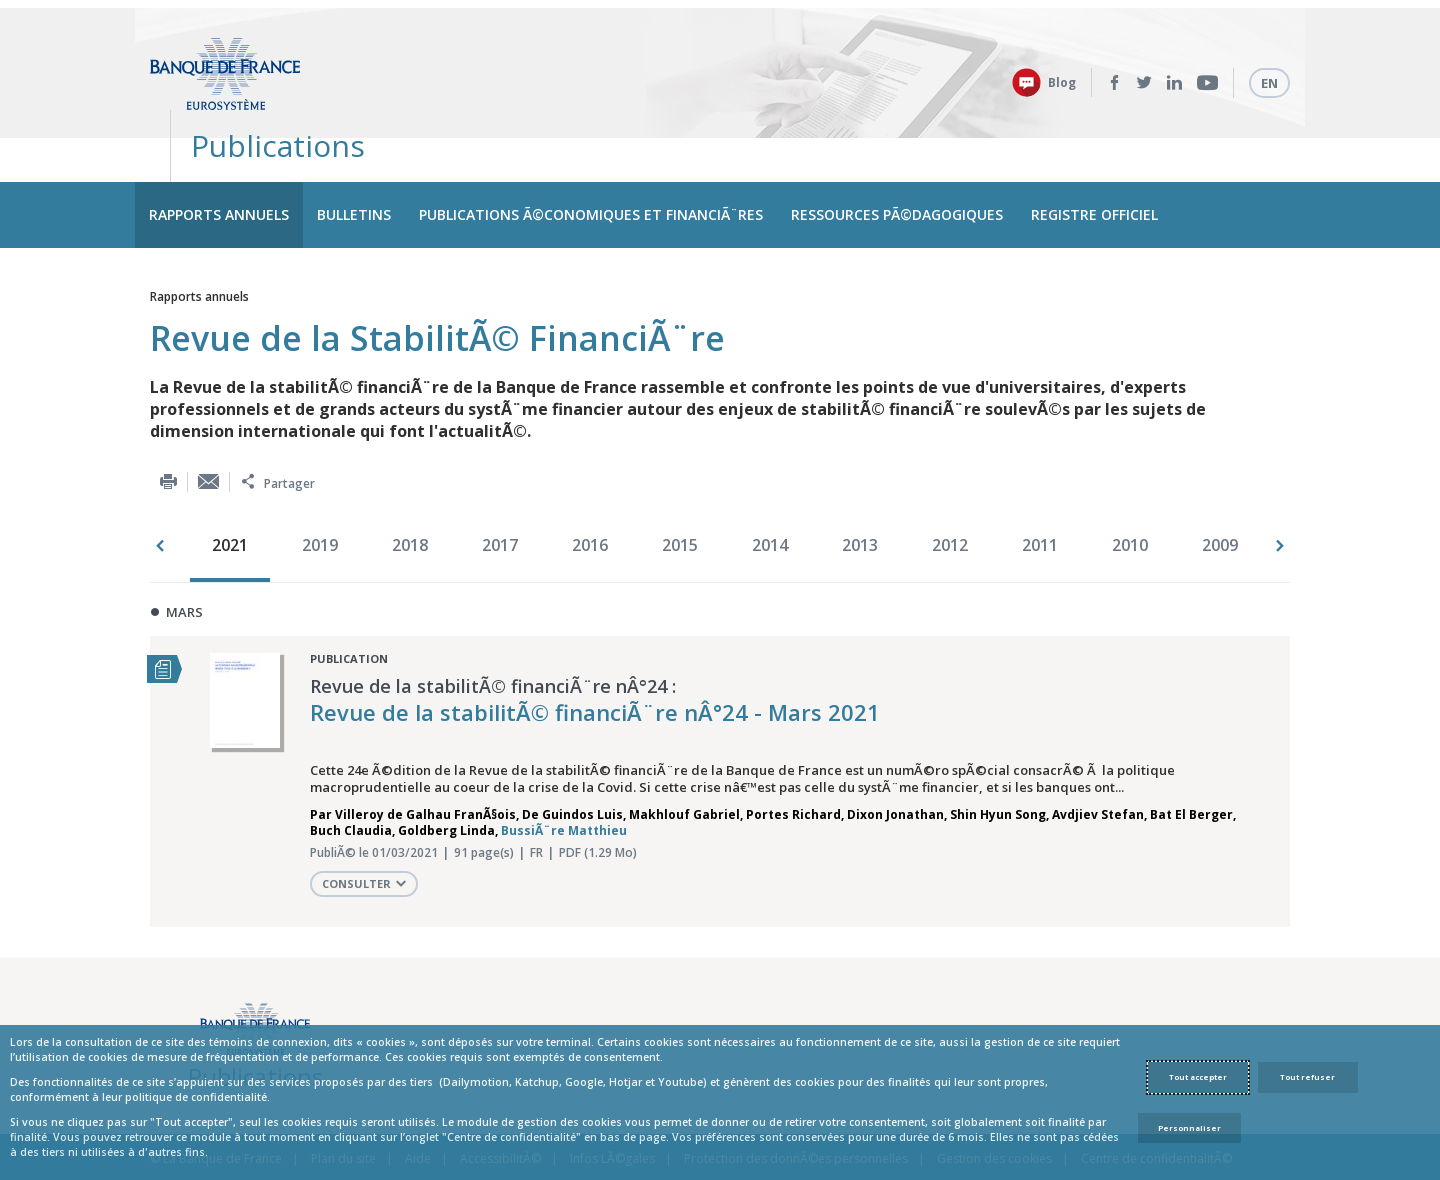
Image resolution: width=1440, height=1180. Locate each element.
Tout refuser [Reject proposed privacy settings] (1307, 1077)
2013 (860, 492)
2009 (1220, 492)
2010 (1130, 492)
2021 (230, 492)
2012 (950, 492)
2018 (410, 492)
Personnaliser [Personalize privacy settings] (1189, 1128)
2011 (1040, 492)
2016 (590, 492)
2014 (770, 492)
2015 (680, 492)
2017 (500, 492)
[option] (235, 494)
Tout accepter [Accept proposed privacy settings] (1198, 1077)
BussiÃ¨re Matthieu (564, 778)
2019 (320, 492)
